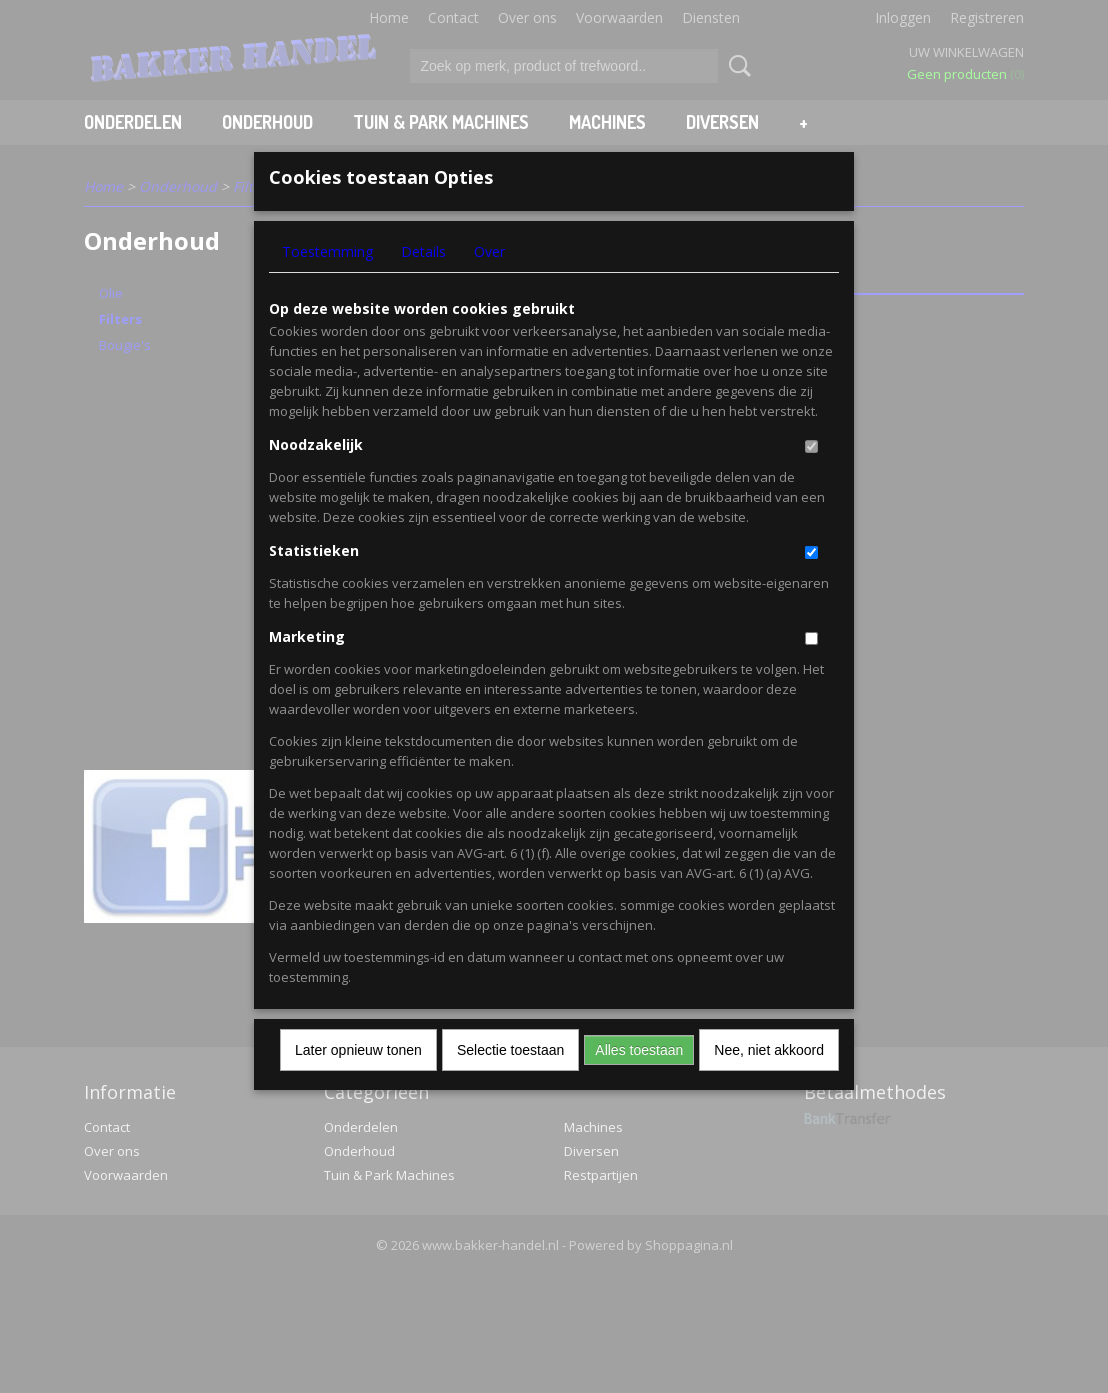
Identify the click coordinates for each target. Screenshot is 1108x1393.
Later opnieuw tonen (358, 1082)
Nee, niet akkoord (769, 1082)
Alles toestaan (639, 1082)
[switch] (811, 478)
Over (489, 283)
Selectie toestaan (510, 1082)
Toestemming (327, 283)
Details (423, 283)
